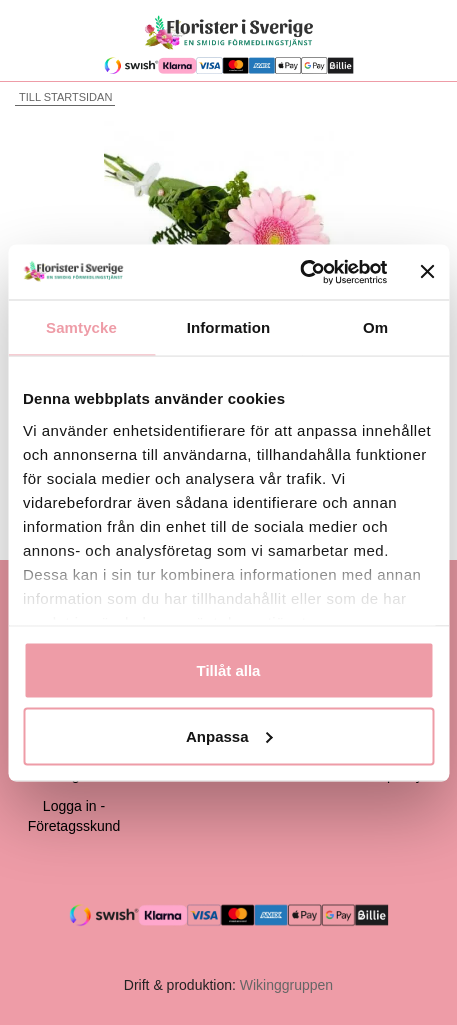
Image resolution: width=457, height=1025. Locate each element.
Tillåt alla (229, 670)
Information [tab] (229, 327)
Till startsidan (63, 97)
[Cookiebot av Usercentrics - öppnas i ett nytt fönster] (300, 272)
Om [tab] (375, 327)
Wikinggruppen (286, 985)
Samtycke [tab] (81, 327)
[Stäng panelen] (427, 272)
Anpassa (229, 735)
